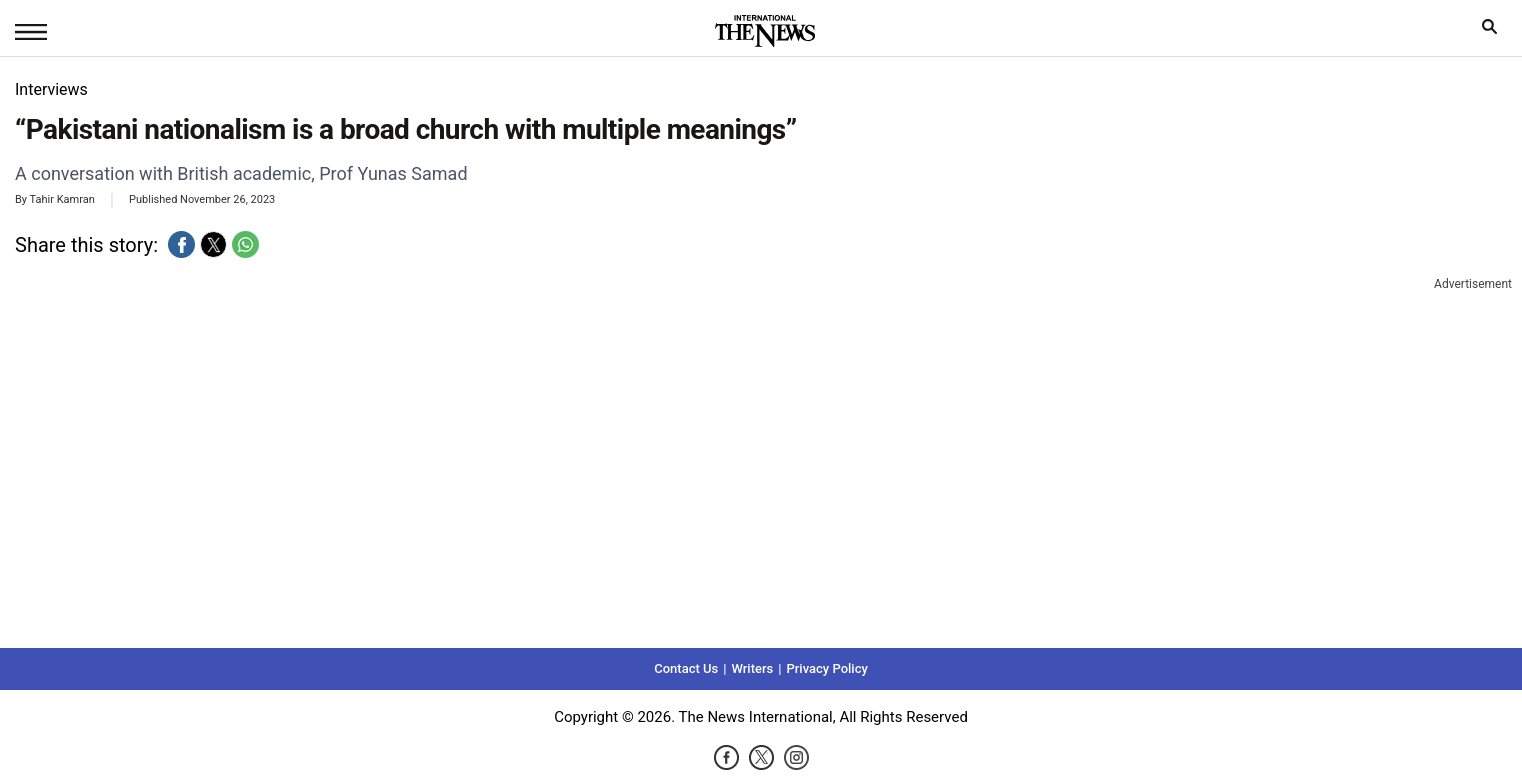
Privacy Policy (826, 668)
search (1494, 31)
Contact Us (686, 668)
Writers (752, 668)
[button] (181, 244)
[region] (761, 460)
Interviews (51, 89)
